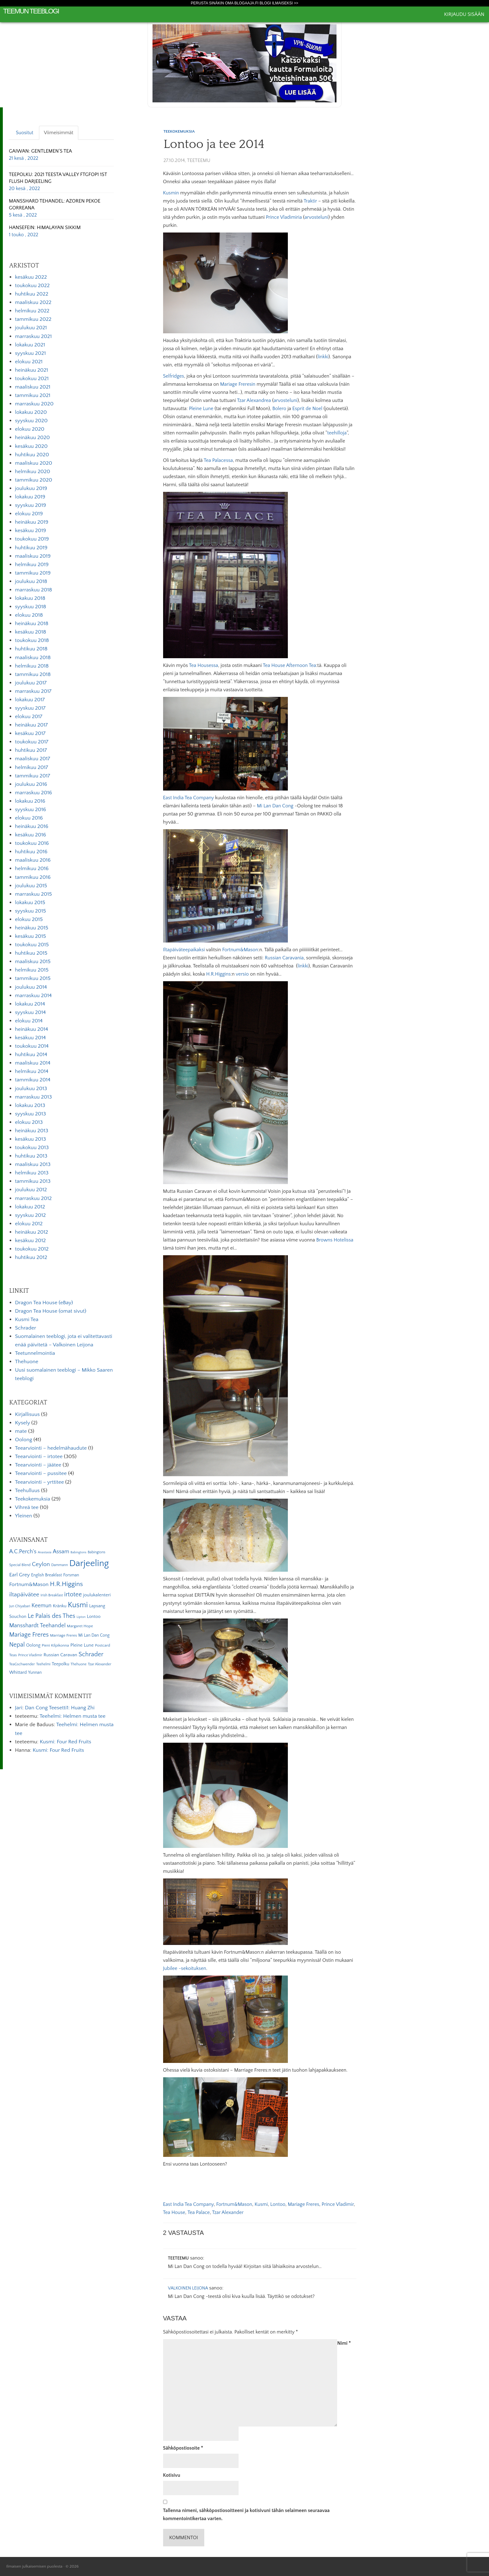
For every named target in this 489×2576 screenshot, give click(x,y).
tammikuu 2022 (33, 319)
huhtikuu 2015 (31, 953)
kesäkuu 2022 (31, 277)
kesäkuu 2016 (30, 835)
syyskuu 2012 (30, 1215)
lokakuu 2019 (30, 497)
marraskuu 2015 (33, 894)
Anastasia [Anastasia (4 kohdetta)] (44, 1552)
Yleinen (23, 1516)
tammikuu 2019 (33, 573)
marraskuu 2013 (33, 1097)
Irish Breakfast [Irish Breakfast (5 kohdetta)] (52, 1595)
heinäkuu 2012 (31, 1232)
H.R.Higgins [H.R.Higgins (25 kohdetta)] (66, 1584)
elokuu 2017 (28, 716)
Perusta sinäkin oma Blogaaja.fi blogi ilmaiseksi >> (244, 3)
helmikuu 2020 (32, 471)
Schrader (25, 1328)
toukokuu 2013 (32, 1147)
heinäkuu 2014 (31, 1029)
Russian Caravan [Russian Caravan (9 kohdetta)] (60, 1655)
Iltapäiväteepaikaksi (184, 950)
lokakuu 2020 (31, 412)
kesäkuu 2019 (30, 530)
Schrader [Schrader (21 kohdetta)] (91, 1654)
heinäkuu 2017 (31, 725)
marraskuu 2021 (33, 336)
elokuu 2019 (29, 514)
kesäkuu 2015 (30, 936)
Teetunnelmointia (35, 1353)
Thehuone (26, 1362)
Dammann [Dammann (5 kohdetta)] (59, 1565)
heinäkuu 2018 (31, 623)
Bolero (279, 408)
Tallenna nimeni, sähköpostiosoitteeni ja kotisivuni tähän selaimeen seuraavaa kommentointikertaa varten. (246, 2514)
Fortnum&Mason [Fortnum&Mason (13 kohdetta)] (28, 1584)
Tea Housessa (203, 665)
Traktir (310, 201)
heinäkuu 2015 (31, 928)
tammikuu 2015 (33, 978)
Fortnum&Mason (240, 950)
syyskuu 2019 (30, 505)
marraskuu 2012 (33, 1198)
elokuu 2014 (28, 1021)
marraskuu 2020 (34, 404)
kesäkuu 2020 (31, 446)
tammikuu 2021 (32, 395)
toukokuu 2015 (32, 945)
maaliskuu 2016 (33, 860)
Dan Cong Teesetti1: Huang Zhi (59, 1708)
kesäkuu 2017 (30, 733)
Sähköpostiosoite (183, 2448)
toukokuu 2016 (32, 843)
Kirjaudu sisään (464, 14)
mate (21, 1431)
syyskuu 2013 (30, 1114)
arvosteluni (316, 217)
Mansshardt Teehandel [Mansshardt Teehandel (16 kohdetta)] (37, 1625)
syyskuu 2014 (30, 1012)
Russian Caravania (284, 958)
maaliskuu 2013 (33, 1164)
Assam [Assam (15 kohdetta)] (61, 1551)
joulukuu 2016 (31, 784)
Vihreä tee (26, 1507)
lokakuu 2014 (30, 1004)
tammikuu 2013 (33, 1181)
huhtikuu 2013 (31, 1156)
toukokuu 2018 (32, 640)
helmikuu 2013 (31, 1173)
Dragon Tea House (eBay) (44, 1303)
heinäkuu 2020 (32, 437)
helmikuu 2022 (32, 311)
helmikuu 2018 (32, 666)
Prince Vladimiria (284, 217)
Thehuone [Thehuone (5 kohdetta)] (78, 1664)
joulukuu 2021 (31, 328)
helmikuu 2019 (32, 564)
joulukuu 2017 (30, 683)
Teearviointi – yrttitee (39, 1482)
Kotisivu (171, 2475)
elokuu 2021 (29, 362)
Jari (18, 1708)
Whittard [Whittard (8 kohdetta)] (18, 1672)
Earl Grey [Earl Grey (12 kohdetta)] (19, 1575)
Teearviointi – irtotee (39, 1456)
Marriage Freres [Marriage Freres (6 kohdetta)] (63, 1635)
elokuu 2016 (29, 818)
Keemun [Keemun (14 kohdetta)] (41, 1606)
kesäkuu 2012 (30, 1240)
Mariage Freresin (237, 384)
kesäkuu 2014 (30, 1038)
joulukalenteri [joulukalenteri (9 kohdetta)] (97, 1595)
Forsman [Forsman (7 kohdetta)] (71, 1575)
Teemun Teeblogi (31, 11)
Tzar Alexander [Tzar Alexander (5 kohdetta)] (99, 1664)
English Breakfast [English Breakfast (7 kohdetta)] (46, 1575)
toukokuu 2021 (32, 378)
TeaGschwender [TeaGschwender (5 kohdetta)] (22, 1664)
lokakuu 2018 (30, 598)
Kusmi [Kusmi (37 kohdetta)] (78, 1605)
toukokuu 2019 (32, 539)
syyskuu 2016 (30, 809)
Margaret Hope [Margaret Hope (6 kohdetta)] (80, 1626)
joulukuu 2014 (31, 987)
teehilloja (336, 433)
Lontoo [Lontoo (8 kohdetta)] (94, 1616)
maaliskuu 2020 (33, 463)
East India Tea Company (188, 798)
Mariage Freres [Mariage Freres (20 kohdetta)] (29, 1634)
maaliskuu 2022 (33, 302)
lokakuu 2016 (30, 801)
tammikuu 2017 (32, 776)
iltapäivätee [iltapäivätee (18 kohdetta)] (24, 1594)
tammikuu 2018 (33, 674)
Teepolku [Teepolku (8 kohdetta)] (60, 1664)
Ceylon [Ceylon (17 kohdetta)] (41, 1564)
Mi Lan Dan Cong (275, 806)
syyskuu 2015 (30, 911)
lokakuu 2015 (30, 902)
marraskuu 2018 (33, 590)
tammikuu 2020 (33, 480)
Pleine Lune (201, 408)
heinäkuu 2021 (31, 370)
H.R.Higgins (218, 974)
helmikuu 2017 (31, 767)
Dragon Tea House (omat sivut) (50, 1311)
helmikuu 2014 (31, 1071)
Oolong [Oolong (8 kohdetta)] (33, 1645)
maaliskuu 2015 (33, 961)
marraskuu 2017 (33, 691)
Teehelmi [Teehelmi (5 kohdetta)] (43, 1664)
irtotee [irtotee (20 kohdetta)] (73, 1594)
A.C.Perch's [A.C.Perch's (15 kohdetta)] (22, 1551)
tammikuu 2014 (32, 1080)
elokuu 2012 (29, 1224)
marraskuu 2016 (33, 793)
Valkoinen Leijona (188, 2288)
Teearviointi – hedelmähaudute (51, 1448)
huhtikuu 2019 (31, 548)
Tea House (174, 2212)
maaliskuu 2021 (33, 387)
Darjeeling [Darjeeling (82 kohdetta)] (89, 1563)
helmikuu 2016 (32, 868)
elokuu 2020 (29, 429)
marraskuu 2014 (33, 995)
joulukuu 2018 (31, 581)
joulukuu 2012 (31, 1190)
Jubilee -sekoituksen (184, 1968)
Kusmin (171, 193)
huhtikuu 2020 (32, 455)
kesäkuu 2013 (30, 1139)
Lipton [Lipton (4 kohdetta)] (81, 1617)
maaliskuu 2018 (33, 657)
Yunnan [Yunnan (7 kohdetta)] (35, 1672)
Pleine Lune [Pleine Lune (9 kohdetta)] (82, 1645)
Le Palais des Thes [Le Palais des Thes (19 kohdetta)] (51, 1616)
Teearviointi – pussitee (41, 1473)
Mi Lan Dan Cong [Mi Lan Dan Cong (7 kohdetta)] (93, 1635)
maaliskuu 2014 (33, 1063)
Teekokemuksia (179, 131)
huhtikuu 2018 (31, 649)
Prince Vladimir (338, 2204)
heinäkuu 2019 (31, 522)
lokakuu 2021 (30, 345)
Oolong (23, 1440)
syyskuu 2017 (30, 708)
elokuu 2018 (29, 615)
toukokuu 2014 (32, 1046)
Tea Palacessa (218, 460)
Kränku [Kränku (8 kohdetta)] (59, 1606)
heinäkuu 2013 (31, 1131)
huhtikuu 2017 (31, 750)
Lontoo (277, 2204)
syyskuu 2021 (30, 353)
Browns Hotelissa (334, 1240)
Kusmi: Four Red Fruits (65, 1742)
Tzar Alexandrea (254, 400)
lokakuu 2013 (30, 1105)
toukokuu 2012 (32, 1249)
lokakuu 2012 (30, 1207)
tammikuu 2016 (33, 877)
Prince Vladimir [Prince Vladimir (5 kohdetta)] (30, 1655)
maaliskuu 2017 (32, 759)
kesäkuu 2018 (30, 632)
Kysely (22, 1423)
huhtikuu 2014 (31, 1054)
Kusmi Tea (26, 1319)
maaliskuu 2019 (33, 556)
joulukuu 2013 (31, 1088)
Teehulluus (27, 1490)
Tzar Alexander (228, 2212)
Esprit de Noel (307, 408)
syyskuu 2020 (31, 421)
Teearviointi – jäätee (38, 1465)
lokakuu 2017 (30, 700)
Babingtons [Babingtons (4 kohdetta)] (78, 1552)
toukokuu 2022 (32, 285)
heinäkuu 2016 (31, 826)
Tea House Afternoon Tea (289, 665)
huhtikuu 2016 (31, 852)
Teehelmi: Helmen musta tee (72, 1716)
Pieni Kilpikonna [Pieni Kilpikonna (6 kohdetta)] (55, 1645)
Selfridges (173, 376)
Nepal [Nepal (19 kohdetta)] (17, 1644)
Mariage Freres (303, 2204)
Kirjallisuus (27, 1414)
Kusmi (261, 2204)
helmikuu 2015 (32, 970)
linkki (322, 357)
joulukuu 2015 (31, 886)
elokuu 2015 (29, 919)
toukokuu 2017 (31, 742)
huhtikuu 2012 (31, 1257)
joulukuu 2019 (31, 488)
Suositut (24, 132)
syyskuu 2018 (30, 607)
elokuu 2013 (29, 1122)
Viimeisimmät (58, 132)
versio (242, 974)
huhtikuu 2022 (31, 294)
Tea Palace (198, 2212)
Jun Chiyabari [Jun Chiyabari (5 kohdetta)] (19, 1606)
